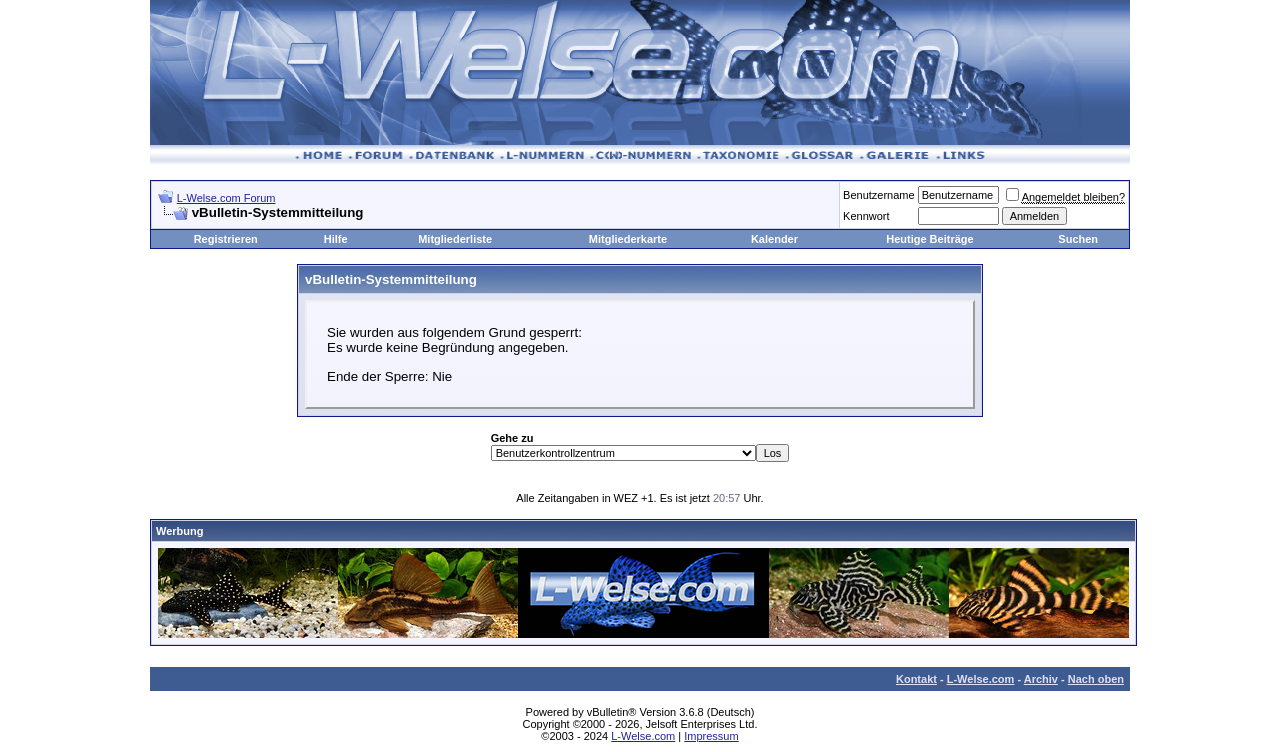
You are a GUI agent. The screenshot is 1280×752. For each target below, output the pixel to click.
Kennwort (866, 216)
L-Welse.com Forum (226, 198)
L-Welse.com (981, 679)
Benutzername (879, 195)
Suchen (1078, 239)
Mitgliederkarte (628, 239)
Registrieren (226, 239)
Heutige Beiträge (929, 239)
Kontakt (916, 679)
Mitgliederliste (455, 239)
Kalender (774, 239)
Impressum (711, 736)
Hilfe (336, 239)
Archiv (1041, 679)
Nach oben (1096, 679)
